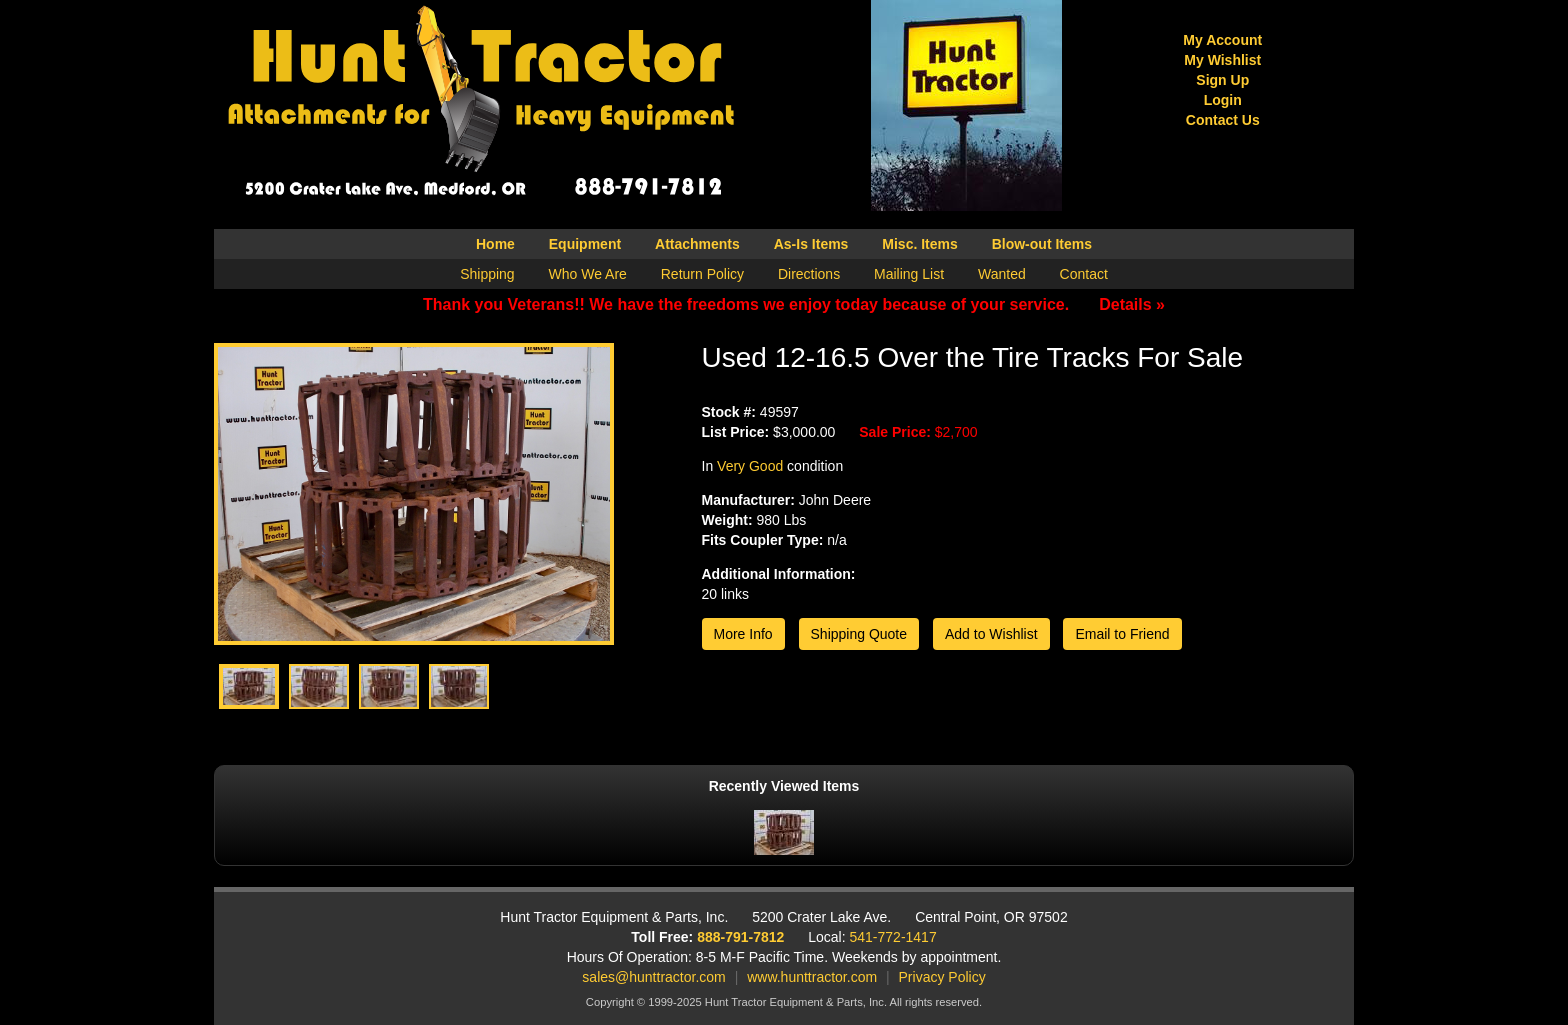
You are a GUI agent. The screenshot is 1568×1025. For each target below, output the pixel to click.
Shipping (487, 274)
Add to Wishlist (991, 634)
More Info (743, 634)
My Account (1222, 40)
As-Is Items (811, 244)
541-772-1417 (893, 937)
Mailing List (909, 274)
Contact (1084, 274)
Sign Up (1222, 80)
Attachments (697, 244)
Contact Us (1223, 120)
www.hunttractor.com (812, 977)
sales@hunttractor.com (653, 977)
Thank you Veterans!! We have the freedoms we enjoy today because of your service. (794, 304)
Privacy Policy (942, 977)
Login (1223, 100)
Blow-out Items (1042, 244)
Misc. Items (919, 244)
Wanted (1002, 274)
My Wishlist (1222, 60)
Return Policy (702, 274)
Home (495, 244)
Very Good (750, 466)
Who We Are (588, 274)
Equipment (585, 244)
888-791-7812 (740, 937)
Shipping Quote (859, 634)
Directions (809, 274)
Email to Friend (1122, 634)
